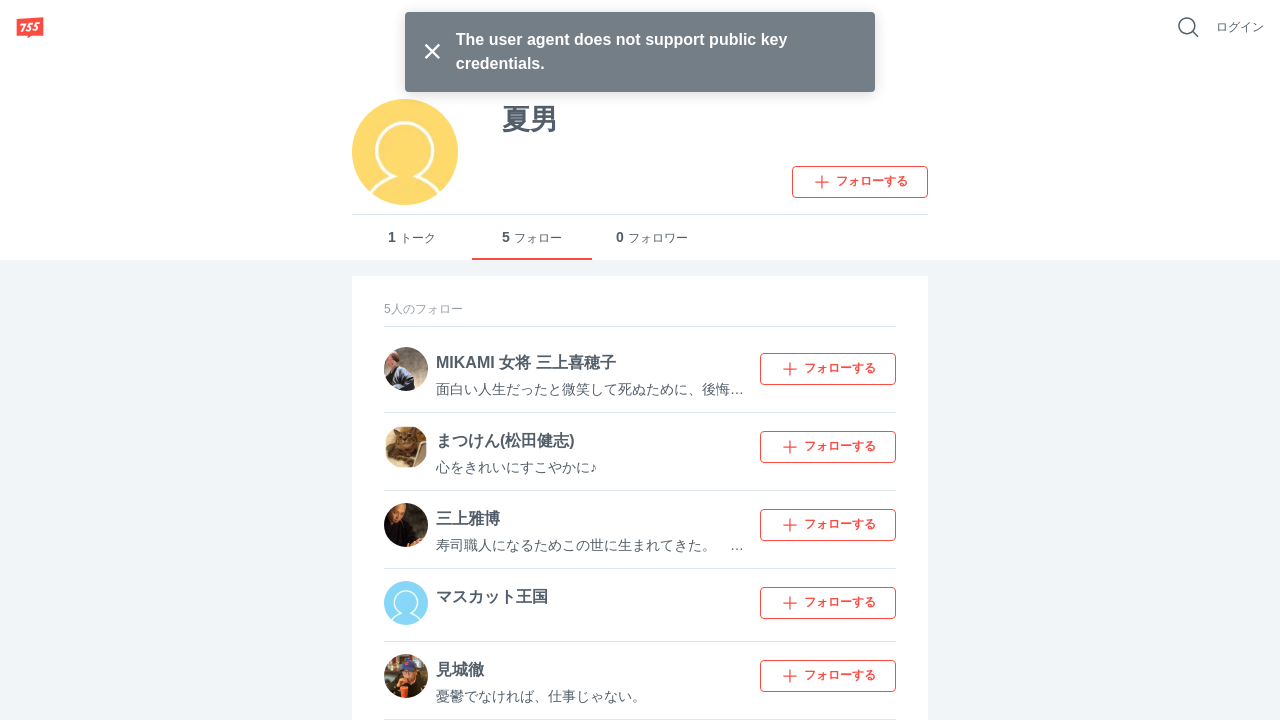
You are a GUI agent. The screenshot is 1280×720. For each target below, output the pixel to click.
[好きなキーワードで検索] (1188, 27)
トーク (412, 237)
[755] (30, 27)
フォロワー (652, 237)
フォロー (532, 237)
